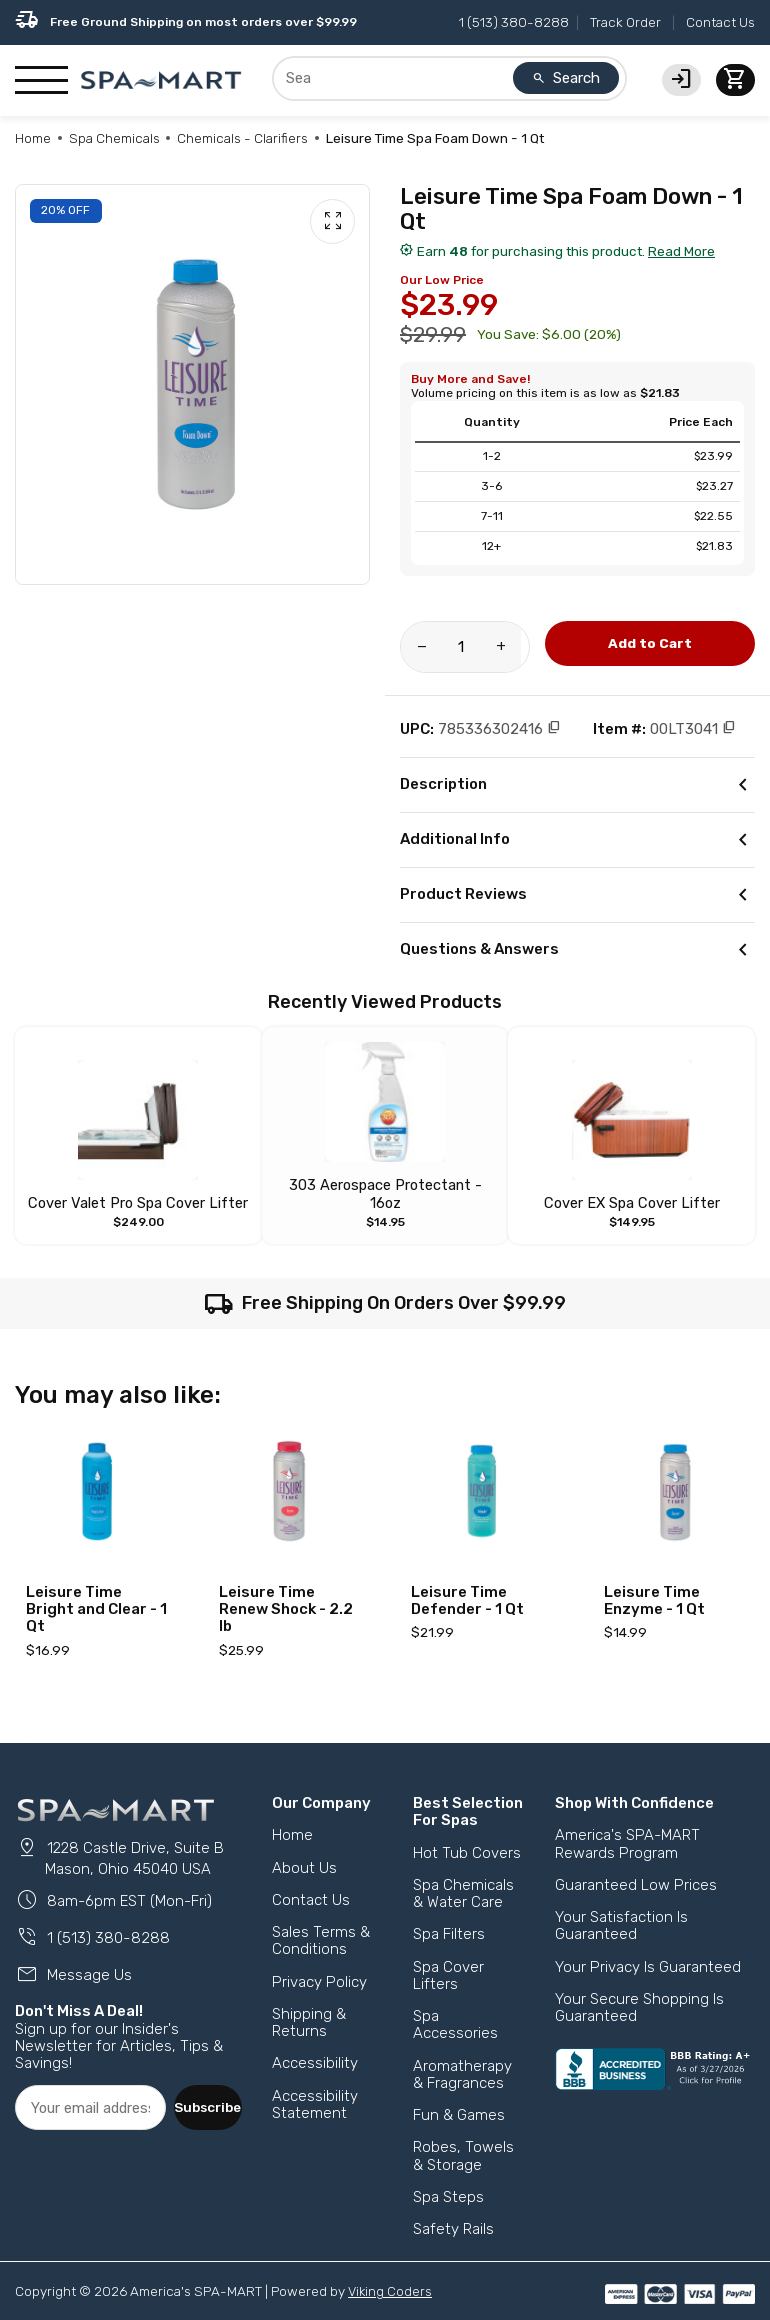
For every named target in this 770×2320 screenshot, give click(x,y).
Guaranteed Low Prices (636, 1867)
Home (33, 138)
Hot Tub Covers (467, 1835)
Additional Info (577, 840)
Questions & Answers (577, 950)
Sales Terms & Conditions (321, 1922)
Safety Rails (453, 2211)
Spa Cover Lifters (448, 1957)
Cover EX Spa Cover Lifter (631, 1184)
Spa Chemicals (114, 138)
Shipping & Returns (309, 2004)
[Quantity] (465, 647)
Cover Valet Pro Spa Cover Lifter (138, 1184)
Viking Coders (391, 2273)
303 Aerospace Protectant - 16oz (385, 1184)
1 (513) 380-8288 (514, 22)
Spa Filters (449, 1916)
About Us (304, 1850)
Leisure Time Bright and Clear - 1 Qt (96, 1591)
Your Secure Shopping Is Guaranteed (639, 1989)
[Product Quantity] (465, 647)
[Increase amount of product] (506, 647)
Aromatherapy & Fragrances (462, 2056)
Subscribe (207, 2085)
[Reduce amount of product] (423, 647)
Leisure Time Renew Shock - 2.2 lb (286, 1591)
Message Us (73, 1955)
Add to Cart (650, 643)
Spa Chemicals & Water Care (463, 1875)
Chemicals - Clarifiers (242, 138)
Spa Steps (448, 2179)
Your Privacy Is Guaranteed (648, 1949)
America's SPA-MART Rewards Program (627, 1825)
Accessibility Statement (315, 2086)
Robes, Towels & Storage (463, 2137)
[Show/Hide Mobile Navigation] (41, 81)
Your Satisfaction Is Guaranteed (621, 1907)
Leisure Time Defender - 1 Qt (467, 1582)
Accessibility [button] (315, 2045)
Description (577, 785)
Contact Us (720, 22)
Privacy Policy (319, 1964)
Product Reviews (577, 895)
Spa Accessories (455, 2006)
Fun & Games (459, 2097)
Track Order (625, 22)
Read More (681, 251)
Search (566, 78)
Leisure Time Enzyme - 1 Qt (654, 1582)
